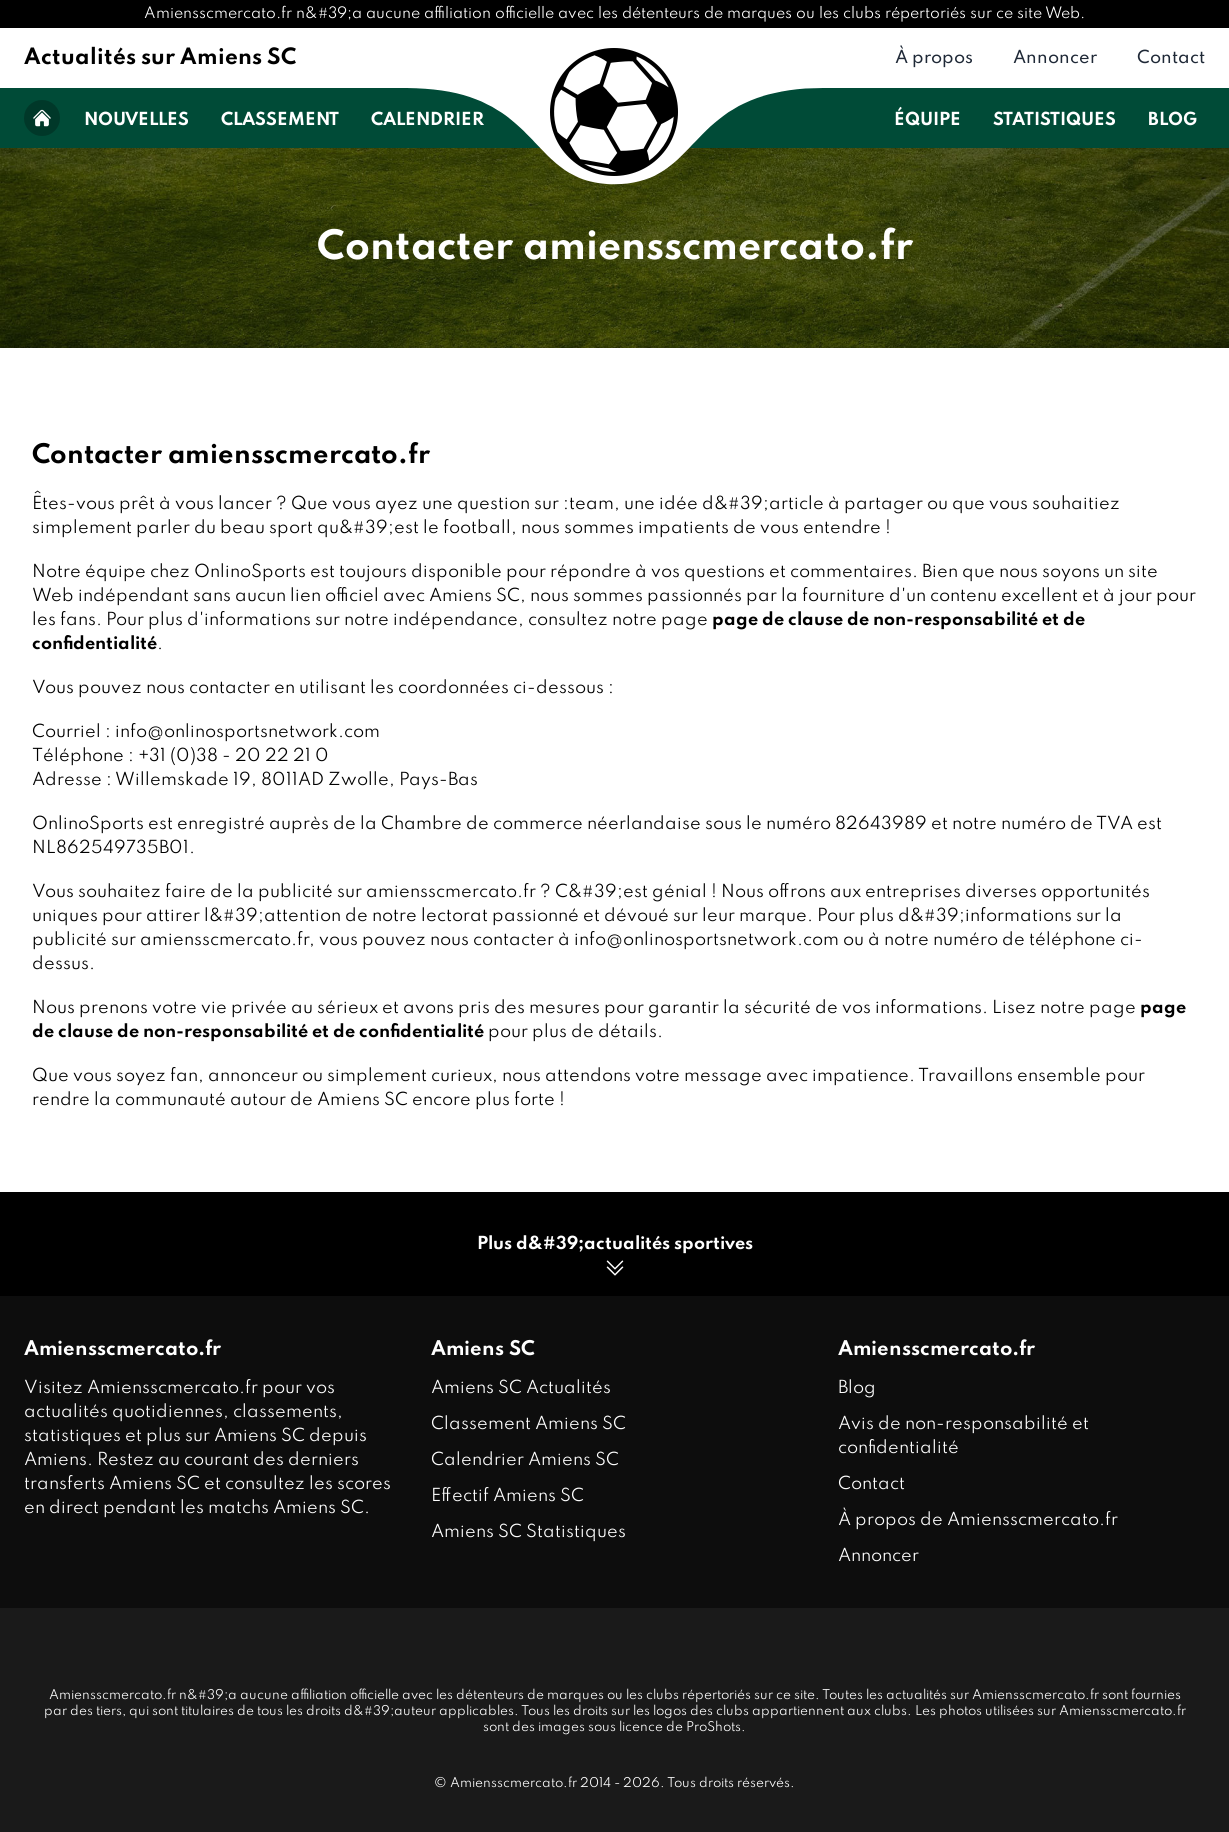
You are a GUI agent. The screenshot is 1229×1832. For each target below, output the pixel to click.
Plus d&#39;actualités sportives (615, 1257)
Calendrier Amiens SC (525, 1460)
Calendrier (427, 120)
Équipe (927, 120)
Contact (1171, 58)
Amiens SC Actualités (521, 1388)
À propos (934, 58)
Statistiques (1054, 120)
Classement (280, 120)
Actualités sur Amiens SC (160, 58)
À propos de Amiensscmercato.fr (978, 1520)
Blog (1172, 120)
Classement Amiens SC (528, 1424)
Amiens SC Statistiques (528, 1532)
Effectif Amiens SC (507, 1496)
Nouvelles (136, 120)
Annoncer (1055, 58)
